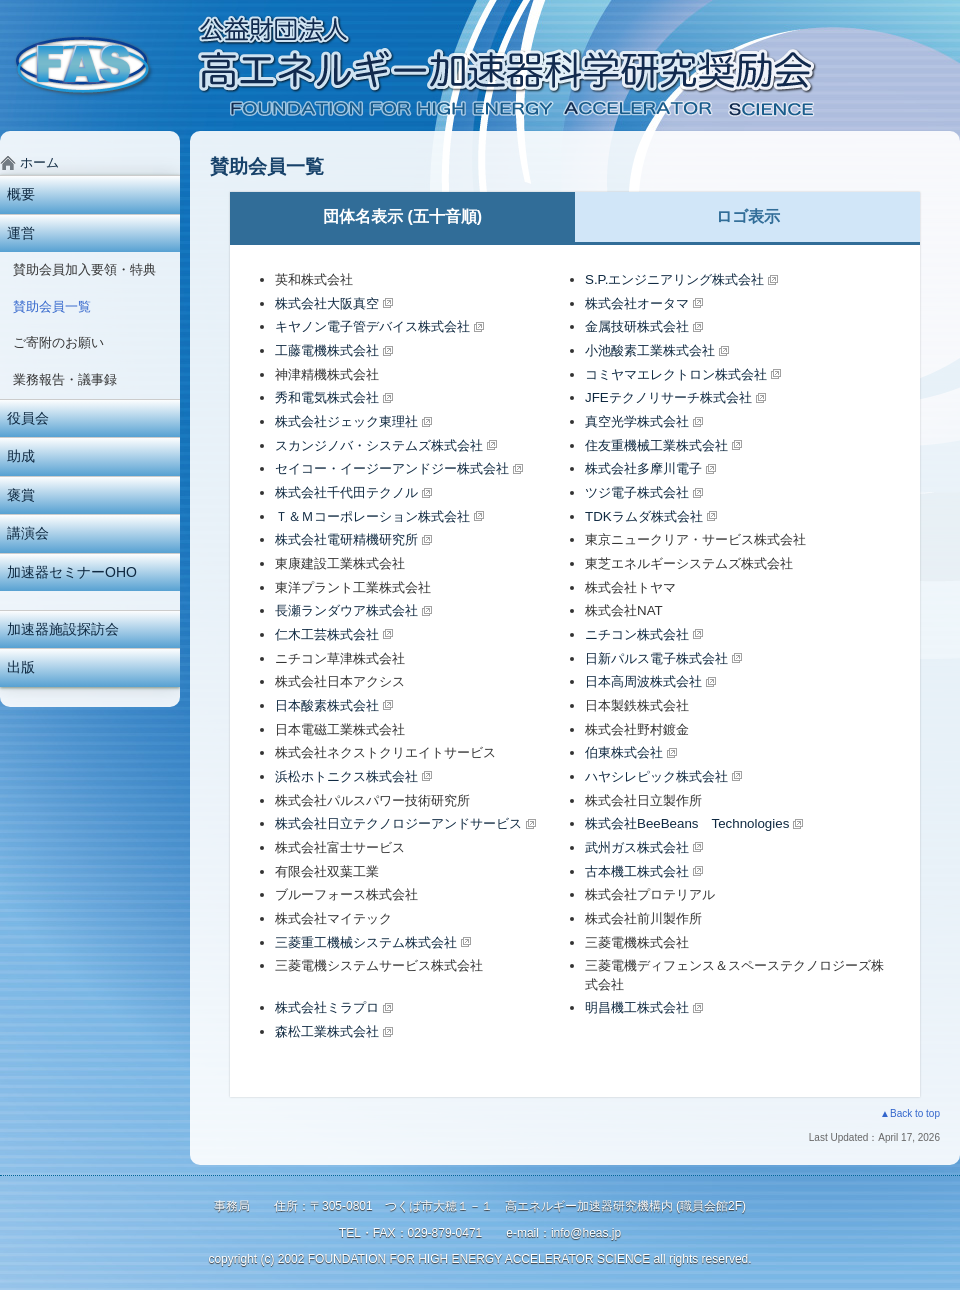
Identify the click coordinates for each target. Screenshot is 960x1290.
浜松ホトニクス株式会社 (346, 776)
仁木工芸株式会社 (327, 634)
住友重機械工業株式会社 (656, 445)
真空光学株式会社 (637, 421)
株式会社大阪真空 (327, 303)
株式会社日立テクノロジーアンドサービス (398, 823)
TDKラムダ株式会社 (644, 516)
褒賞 (21, 495)
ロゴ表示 (748, 216)
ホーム (39, 162)
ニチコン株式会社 (637, 634)
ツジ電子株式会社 (637, 492)
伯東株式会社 (624, 752)
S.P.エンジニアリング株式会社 (674, 279)
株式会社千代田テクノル (346, 492)
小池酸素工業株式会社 (650, 350)
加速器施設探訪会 (63, 629)
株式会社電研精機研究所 (346, 539)
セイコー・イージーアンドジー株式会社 (392, 468)
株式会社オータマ (637, 303)
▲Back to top (910, 1113)
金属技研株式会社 (637, 326)
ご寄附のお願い (58, 342)
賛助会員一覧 (52, 306)
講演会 (28, 533)
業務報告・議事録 (65, 379)
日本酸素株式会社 (327, 705)
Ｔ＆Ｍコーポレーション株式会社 (372, 516)
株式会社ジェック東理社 (346, 421)
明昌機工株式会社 (637, 1007)
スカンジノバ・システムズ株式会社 (379, 445)
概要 (21, 194)
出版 (21, 667)
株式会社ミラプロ (327, 1007)
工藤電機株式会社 (327, 350)
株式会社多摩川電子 (643, 468)
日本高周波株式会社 (643, 681)
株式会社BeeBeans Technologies (687, 823)
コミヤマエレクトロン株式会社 (676, 374)
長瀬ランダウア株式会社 (346, 610)
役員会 (28, 418)
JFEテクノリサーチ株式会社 (668, 397)
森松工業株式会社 (327, 1031)
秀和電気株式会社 (327, 397)
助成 (21, 456)
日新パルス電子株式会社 (656, 658)
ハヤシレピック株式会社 (656, 776)
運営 (21, 233)
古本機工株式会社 (637, 871)
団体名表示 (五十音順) (402, 216)
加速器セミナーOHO (72, 572)
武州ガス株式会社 (637, 847)
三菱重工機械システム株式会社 (366, 942)
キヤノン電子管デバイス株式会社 (372, 326)
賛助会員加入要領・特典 (84, 269)
